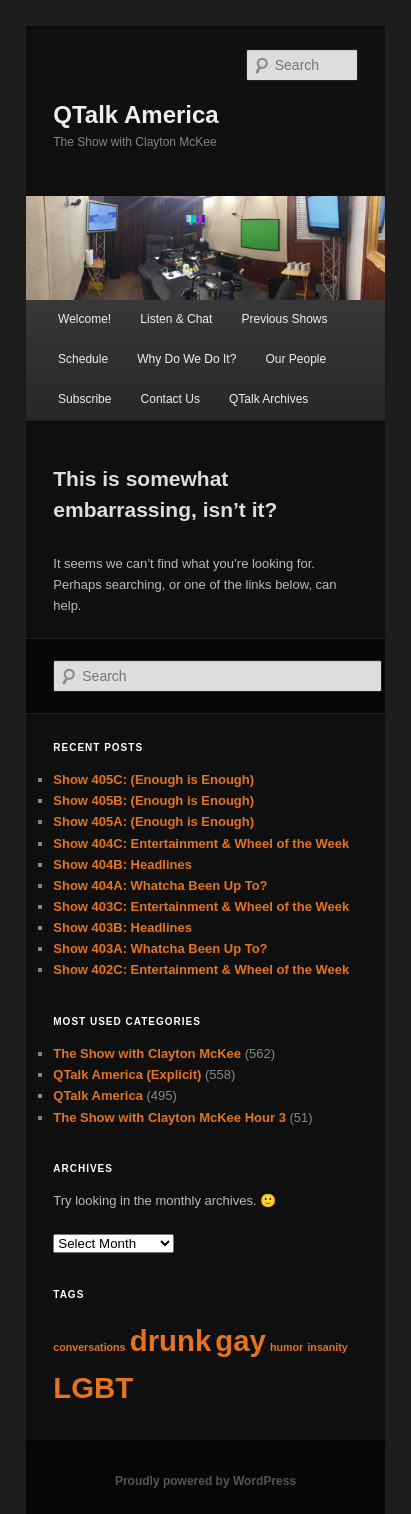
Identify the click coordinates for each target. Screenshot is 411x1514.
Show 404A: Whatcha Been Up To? (160, 885)
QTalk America (135, 114)
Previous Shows (284, 319)
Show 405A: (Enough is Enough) (153, 821)
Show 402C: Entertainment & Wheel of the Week (201, 969)
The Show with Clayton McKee (147, 1053)
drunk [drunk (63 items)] (170, 1340)
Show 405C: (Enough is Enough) (153, 779)
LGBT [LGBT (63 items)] (93, 1387)
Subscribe (84, 399)
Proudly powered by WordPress (205, 1481)
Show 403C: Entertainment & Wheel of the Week (201, 906)
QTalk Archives (268, 399)
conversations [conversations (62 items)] (89, 1347)
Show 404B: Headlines (122, 864)
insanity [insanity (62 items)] (327, 1347)
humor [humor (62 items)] (286, 1347)
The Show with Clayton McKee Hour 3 (169, 1117)
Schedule (83, 359)
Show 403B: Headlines (122, 927)
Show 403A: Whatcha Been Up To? (160, 948)
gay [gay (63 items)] (240, 1340)
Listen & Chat (176, 319)
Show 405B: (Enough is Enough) (153, 800)
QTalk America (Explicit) (127, 1074)
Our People (295, 359)
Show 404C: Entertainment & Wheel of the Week (201, 843)
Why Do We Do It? (186, 359)
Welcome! (84, 319)
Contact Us (170, 399)
